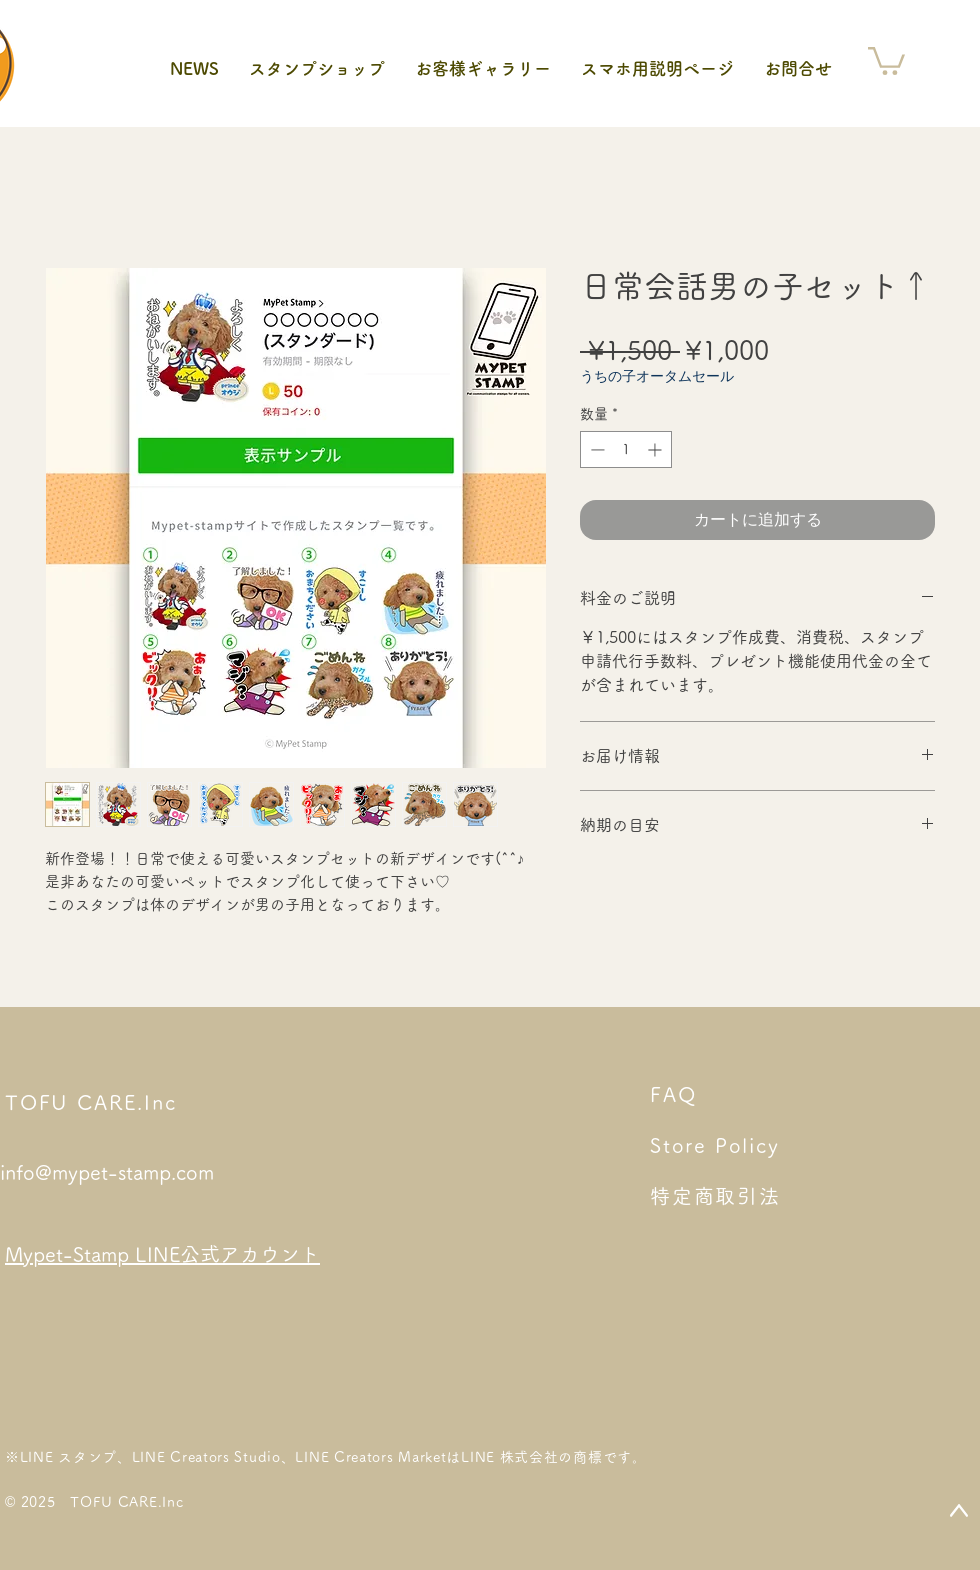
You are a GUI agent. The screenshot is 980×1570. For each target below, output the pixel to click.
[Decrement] (595, 449)
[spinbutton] (626, 449)
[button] (886, 59)
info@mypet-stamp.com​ (107, 1172)
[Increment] (656, 449)
